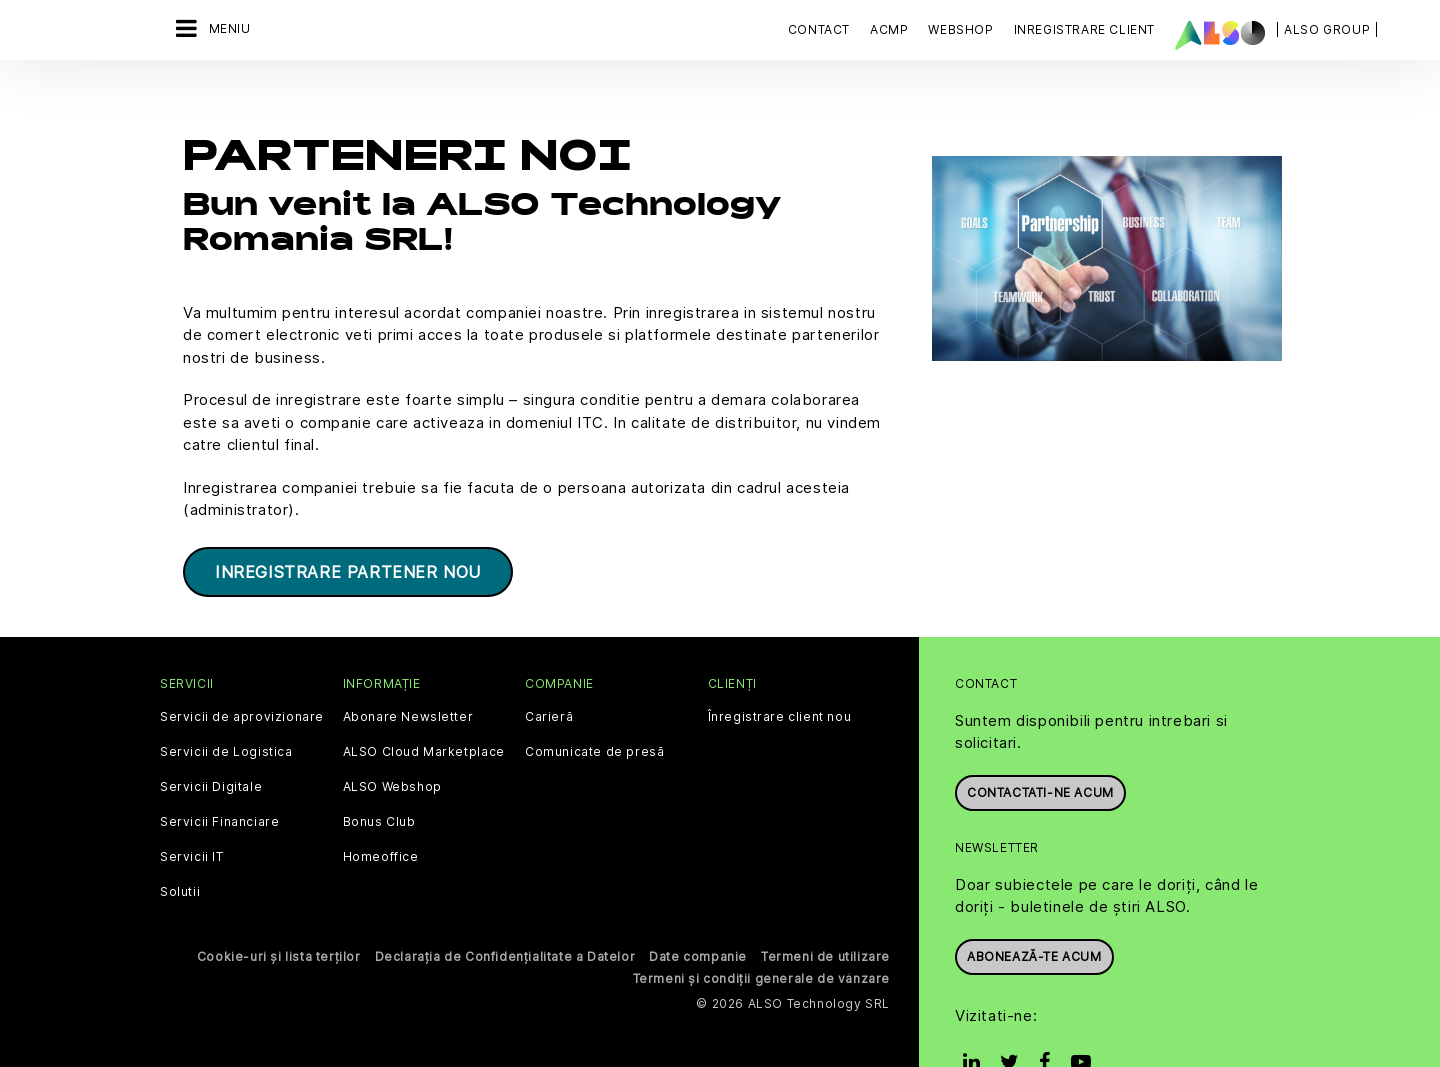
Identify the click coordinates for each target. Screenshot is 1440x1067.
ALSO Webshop (392, 736)
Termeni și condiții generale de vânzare (761, 927)
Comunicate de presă (594, 701)
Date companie (698, 905)
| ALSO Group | (1327, 29)
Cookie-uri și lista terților (279, 905)
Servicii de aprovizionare (242, 666)
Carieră (549, 666)
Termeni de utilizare (825, 905)
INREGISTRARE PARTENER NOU (348, 521)
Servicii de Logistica (226, 701)
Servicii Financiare (219, 771)
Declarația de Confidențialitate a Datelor (505, 905)
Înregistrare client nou (780, 666)
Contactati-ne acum (1040, 741)
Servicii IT (192, 806)
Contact (819, 29)
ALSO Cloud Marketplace (424, 701)
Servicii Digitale (211, 736)
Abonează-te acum (1034, 905)
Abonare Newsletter (408, 666)
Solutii (180, 841)
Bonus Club (379, 771)
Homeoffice (381, 806)
